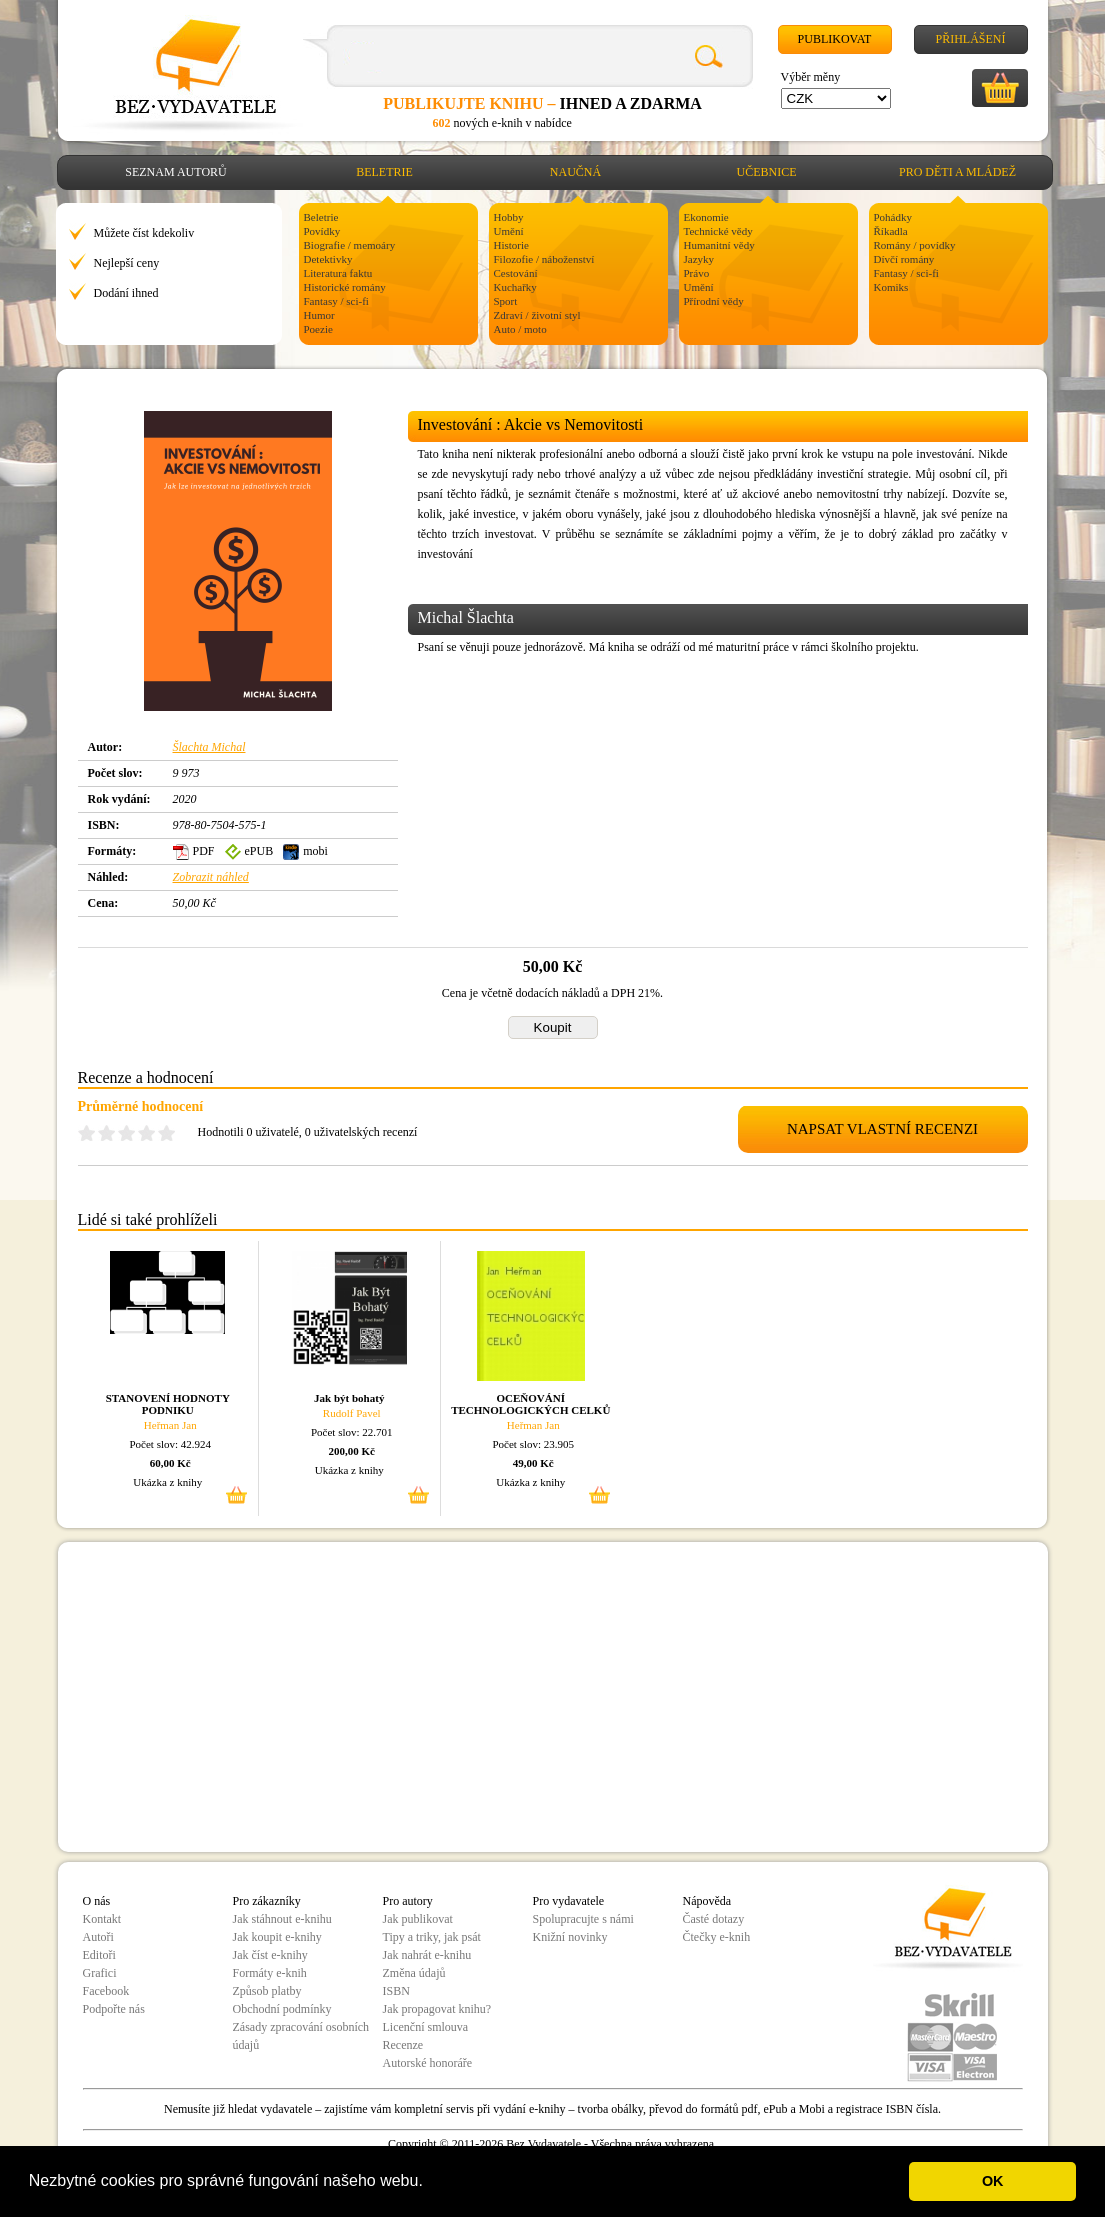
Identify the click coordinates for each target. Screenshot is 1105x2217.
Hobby (509, 217)
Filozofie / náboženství (544, 259)
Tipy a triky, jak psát (432, 1937)
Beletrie (384, 172)
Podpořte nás (114, 2009)
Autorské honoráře (428, 2063)
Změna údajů (414, 1973)
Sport (506, 301)
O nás (97, 1901)
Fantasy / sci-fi (336, 301)
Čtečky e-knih (717, 1937)
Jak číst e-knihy (270, 1955)
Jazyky (699, 259)
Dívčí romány (904, 259)
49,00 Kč (533, 1463)
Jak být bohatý (349, 1398)
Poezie (318, 329)
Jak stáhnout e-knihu (282, 1919)
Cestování (516, 273)
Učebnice (767, 172)
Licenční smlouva (426, 2027)
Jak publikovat (418, 1919)
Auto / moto (520, 329)
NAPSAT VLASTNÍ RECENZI (882, 1129)
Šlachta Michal (209, 747)
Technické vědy (718, 231)
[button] (430, 2183)
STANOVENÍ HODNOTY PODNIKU (168, 1404)
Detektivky (328, 259)
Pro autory (408, 1901)
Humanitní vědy (719, 245)
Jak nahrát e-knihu (427, 1955)
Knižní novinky (570, 1937)
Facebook (106, 1991)
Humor (319, 315)
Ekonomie (706, 217)
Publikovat (835, 39)
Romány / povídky (915, 245)
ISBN (396, 1991)
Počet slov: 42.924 (170, 1444)
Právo (697, 273)
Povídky (322, 231)
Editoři (99, 1955)
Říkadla (891, 231)
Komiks (891, 287)
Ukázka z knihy (167, 1482)
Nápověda (707, 1901)
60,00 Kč (170, 1463)
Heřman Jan (170, 1425)
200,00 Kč (352, 1451)
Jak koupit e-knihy (277, 1937)
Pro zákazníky (267, 1901)
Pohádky (893, 217)
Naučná (575, 172)
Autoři (98, 1937)
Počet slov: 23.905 (533, 1444)
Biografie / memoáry (350, 245)
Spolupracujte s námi (583, 1919)
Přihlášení (970, 39)
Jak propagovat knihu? (437, 2009)
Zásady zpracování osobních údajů (301, 2036)
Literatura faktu (338, 273)
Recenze (403, 2045)
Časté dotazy (714, 1919)
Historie (511, 245)
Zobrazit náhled (211, 877)
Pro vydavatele (569, 1901)
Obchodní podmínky (282, 2009)
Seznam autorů (175, 172)
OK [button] (993, 2181)
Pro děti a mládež (957, 172)
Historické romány (345, 287)
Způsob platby (267, 1991)
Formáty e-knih (270, 1973)
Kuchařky (515, 287)
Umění (509, 231)
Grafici (100, 1973)
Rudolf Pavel (352, 1413)
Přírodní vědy (714, 301)
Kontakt (102, 1919)
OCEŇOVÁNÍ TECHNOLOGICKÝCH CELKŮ (530, 1404)
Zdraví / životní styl (537, 315)
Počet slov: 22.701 (352, 1432)
